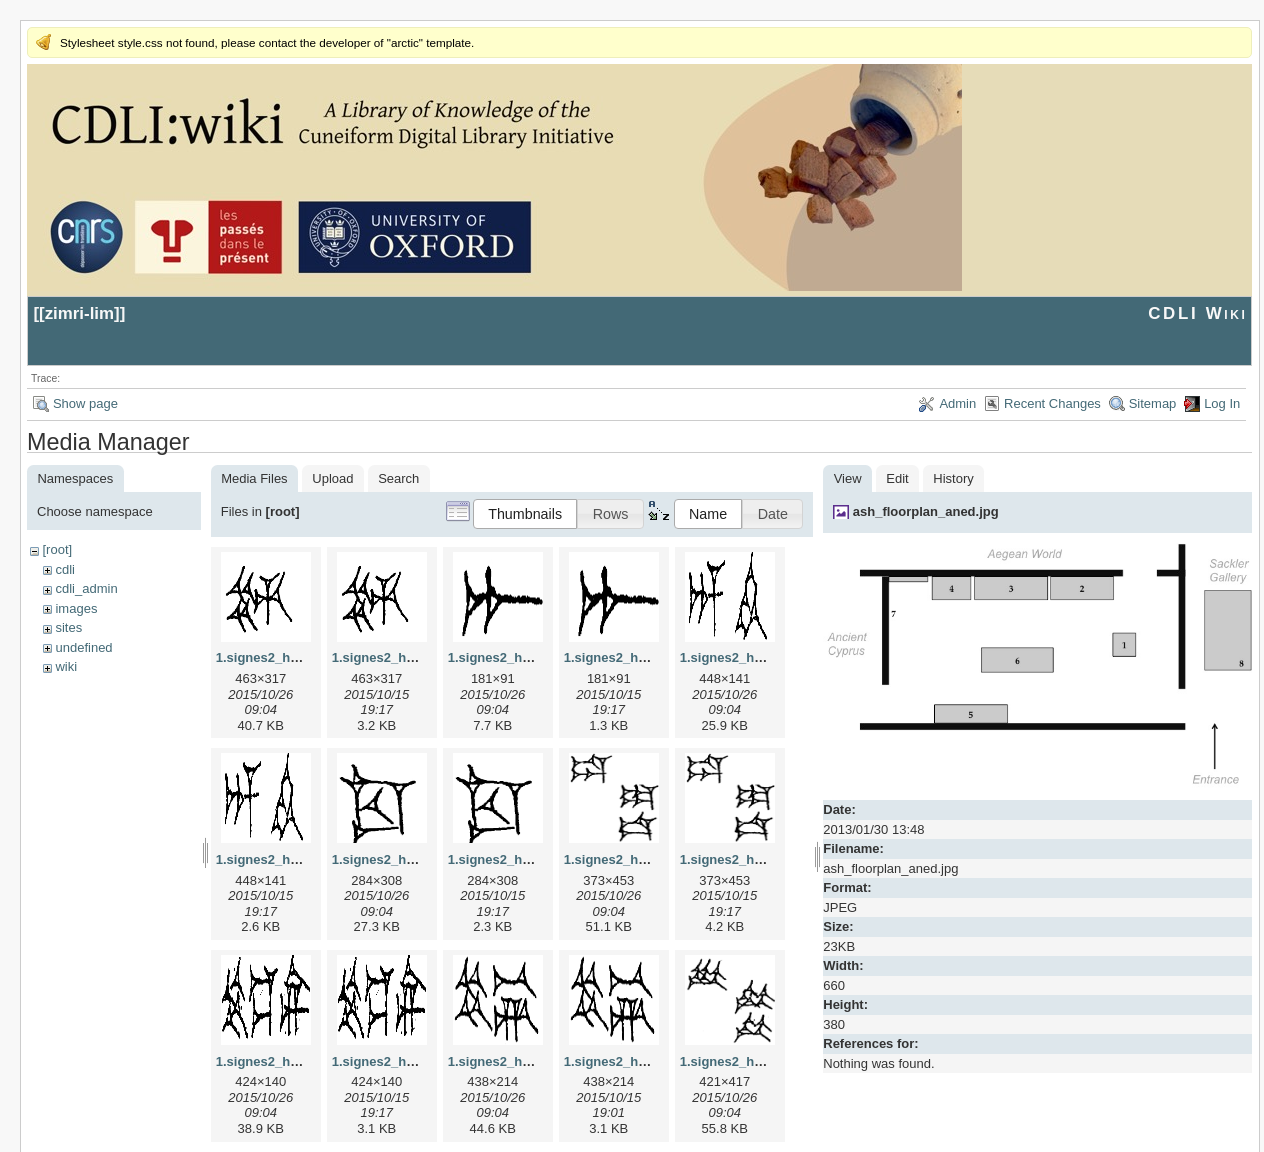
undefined (83, 647)
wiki (66, 666)
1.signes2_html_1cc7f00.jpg (418, 859)
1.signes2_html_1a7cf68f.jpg (536, 657)
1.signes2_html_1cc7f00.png (536, 859)
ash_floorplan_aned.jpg (926, 511)
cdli (65, 569)
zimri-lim (79, 313)
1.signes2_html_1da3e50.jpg (652, 859)
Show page (85, 403)
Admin (957, 403)
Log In (1222, 403)
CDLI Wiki (1197, 313)
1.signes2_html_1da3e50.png (770, 859)
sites (68, 627)
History (953, 478)
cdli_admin (86, 588)
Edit (897, 478)
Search (398, 478)
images (76, 608)
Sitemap (1153, 403)
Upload (332, 478)
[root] (57, 549)
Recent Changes (1052, 403)
